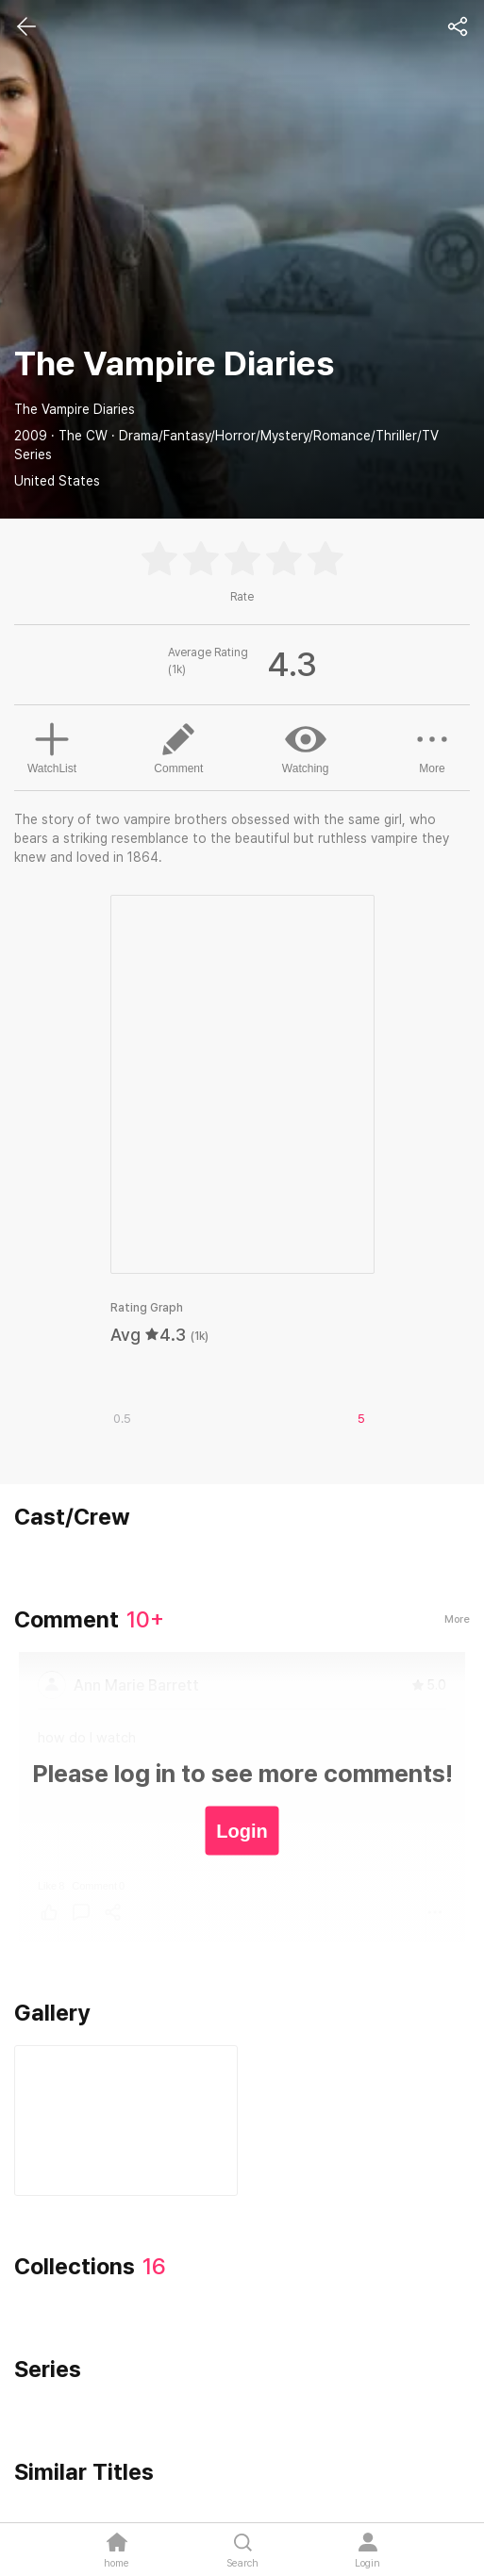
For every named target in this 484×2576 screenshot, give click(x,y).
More (432, 746)
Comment (178, 746)
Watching (305, 746)
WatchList (51, 746)
